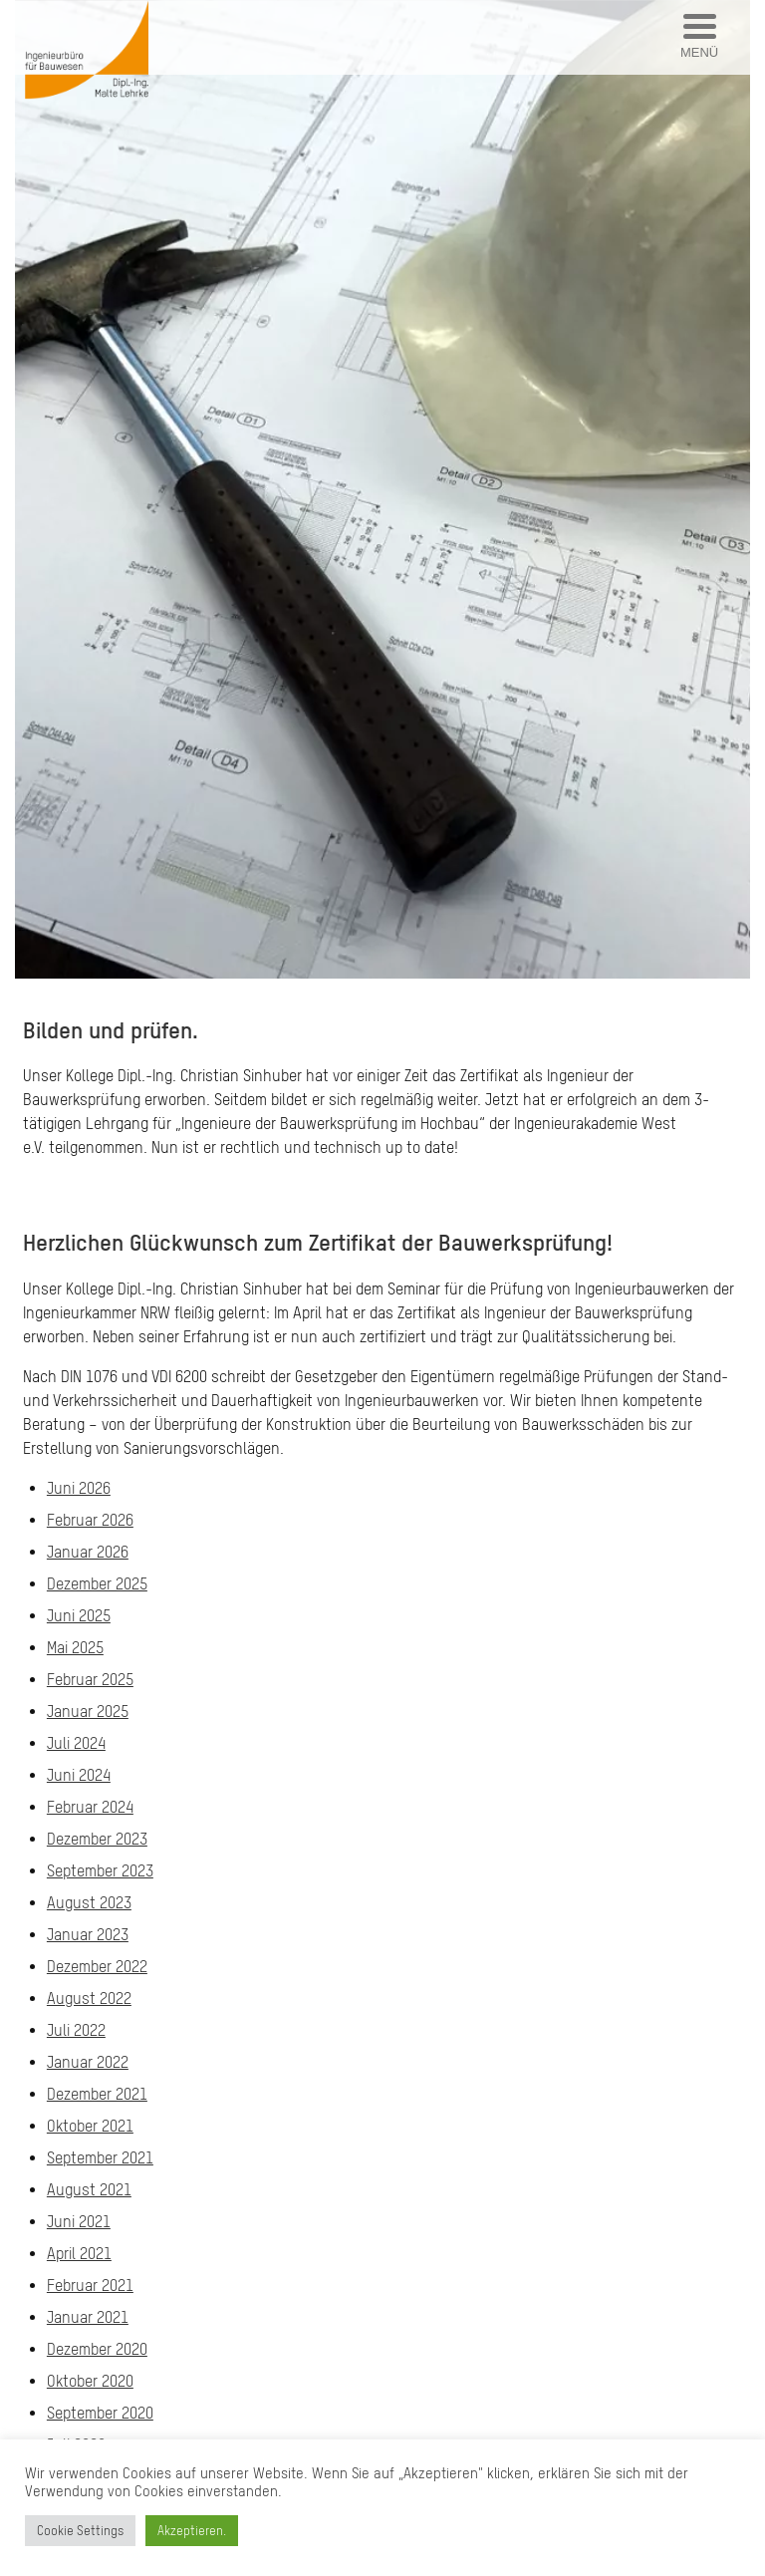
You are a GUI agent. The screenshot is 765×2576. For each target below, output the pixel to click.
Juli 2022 (76, 2030)
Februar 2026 (90, 1520)
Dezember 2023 (97, 1839)
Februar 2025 (90, 1679)
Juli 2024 (76, 1743)
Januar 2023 (87, 1934)
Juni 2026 (79, 1488)
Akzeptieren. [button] (191, 2530)
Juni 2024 (79, 1775)
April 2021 (79, 2253)
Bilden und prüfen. (110, 1029)
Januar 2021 (87, 2317)
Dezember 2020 (97, 2349)
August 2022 (89, 1998)
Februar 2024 (90, 1807)
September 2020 (100, 2413)
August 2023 (89, 1902)
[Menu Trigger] (699, 37)
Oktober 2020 (90, 2381)
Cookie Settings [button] (80, 2530)
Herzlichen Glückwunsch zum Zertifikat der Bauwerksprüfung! (318, 1242)
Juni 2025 (79, 1615)
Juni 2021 (79, 2221)
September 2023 (100, 1870)
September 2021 (100, 2157)
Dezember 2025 (97, 1583)
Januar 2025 (87, 1711)
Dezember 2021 (97, 2094)
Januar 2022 (87, 2062)
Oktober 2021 (90, 2126)
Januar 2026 (87, 1552)
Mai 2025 (75, 1647)
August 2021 (89, 2189)
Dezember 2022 (97, 1966)
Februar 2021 (90, 2285)
